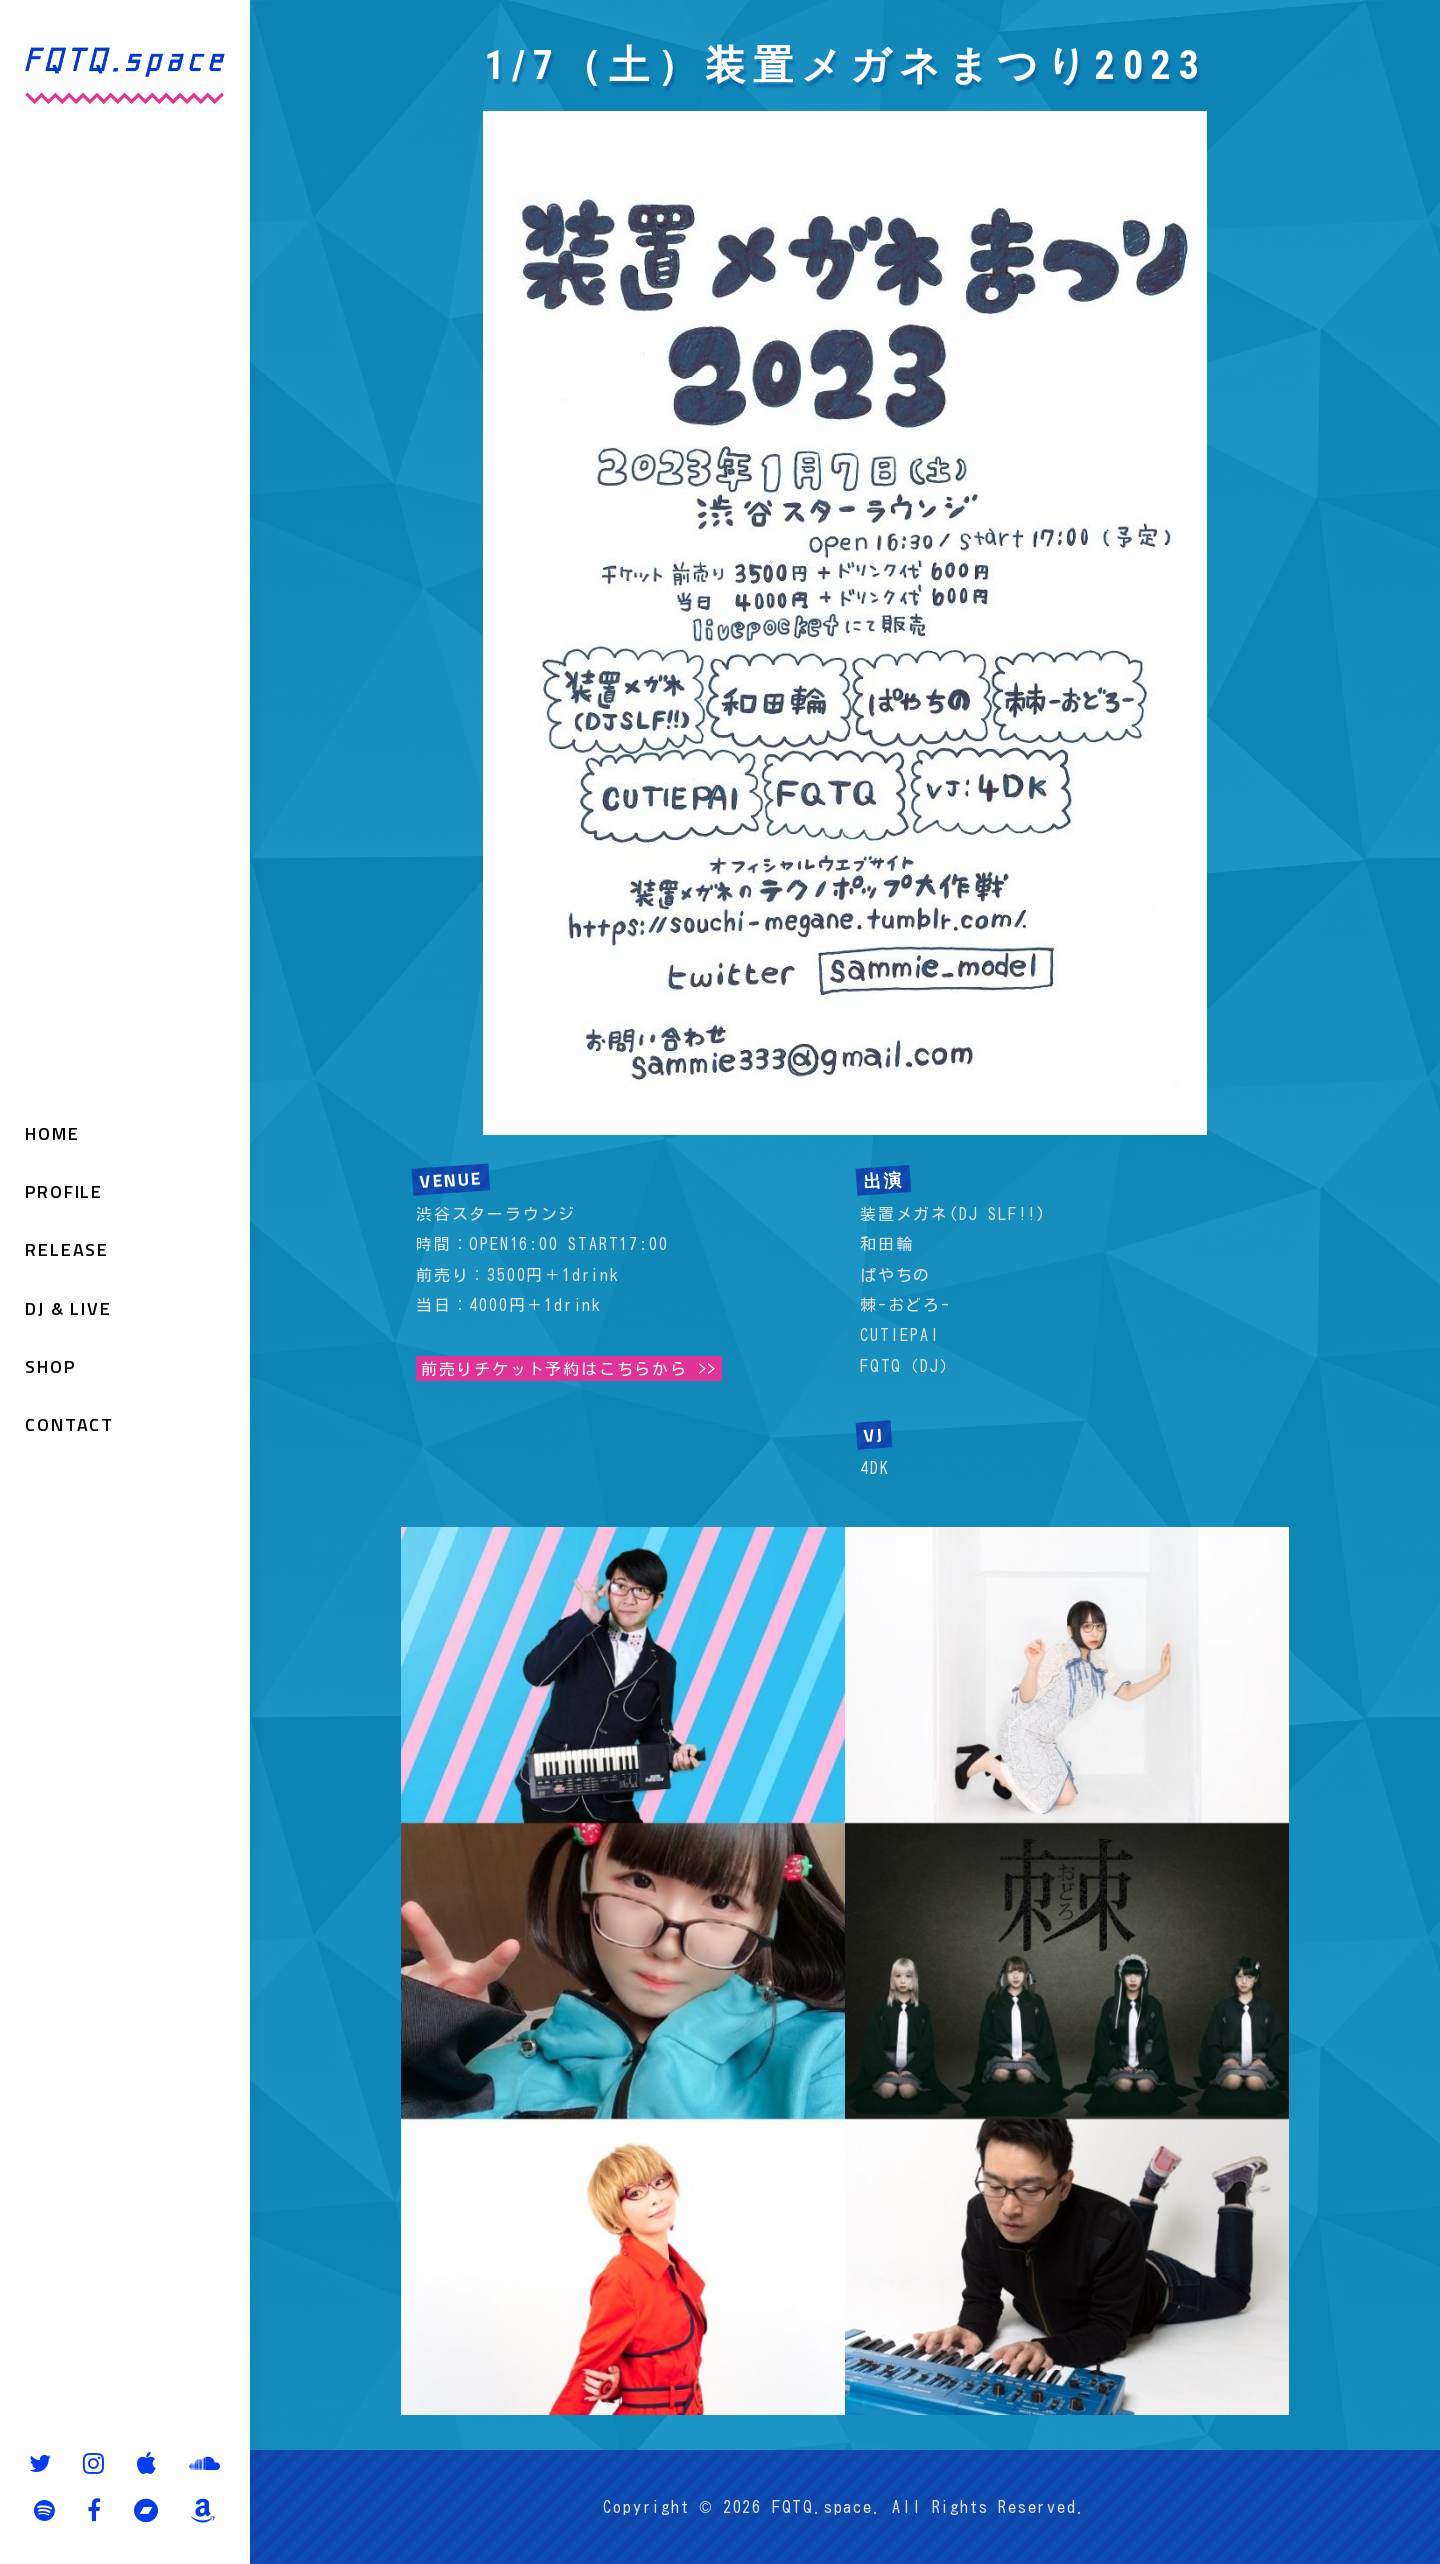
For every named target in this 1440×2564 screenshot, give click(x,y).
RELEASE (67, 1249)
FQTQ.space (822, 2507)
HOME (52, 1133)
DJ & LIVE (68, 1308)
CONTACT (69, 1425)
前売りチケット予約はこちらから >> (569, 1368)
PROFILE (64, 1191)
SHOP (50, 1366)
